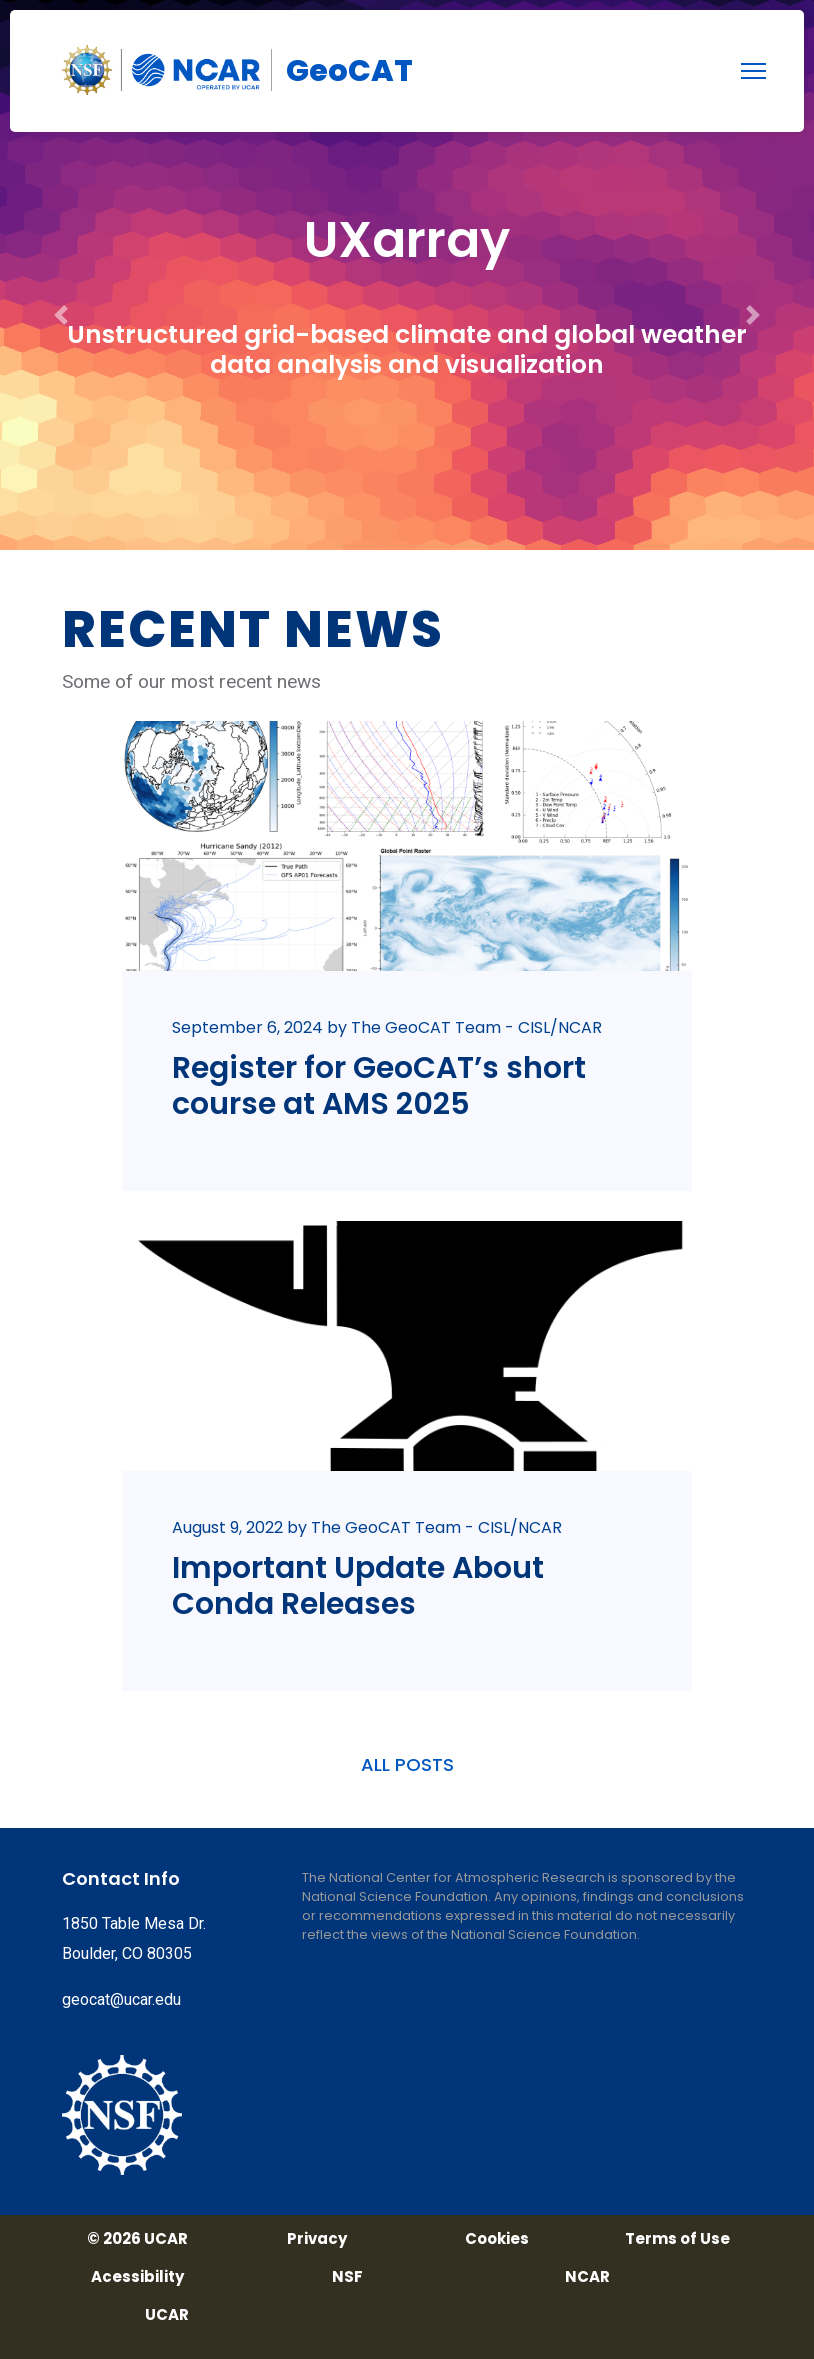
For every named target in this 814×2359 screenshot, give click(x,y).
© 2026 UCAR (137, 2239)
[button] (61, 275)
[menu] (753, 71)
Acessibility (137, 2277)
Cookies (497, 2239)
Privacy (317, 2239)
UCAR (167, 2315)
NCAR (587, 2277)
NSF (347, 2277)
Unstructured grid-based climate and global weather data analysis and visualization (407, 349)
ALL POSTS (407, 1764)
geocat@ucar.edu (121, 1999)
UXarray (407, 240)
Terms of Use (677, 2239)
